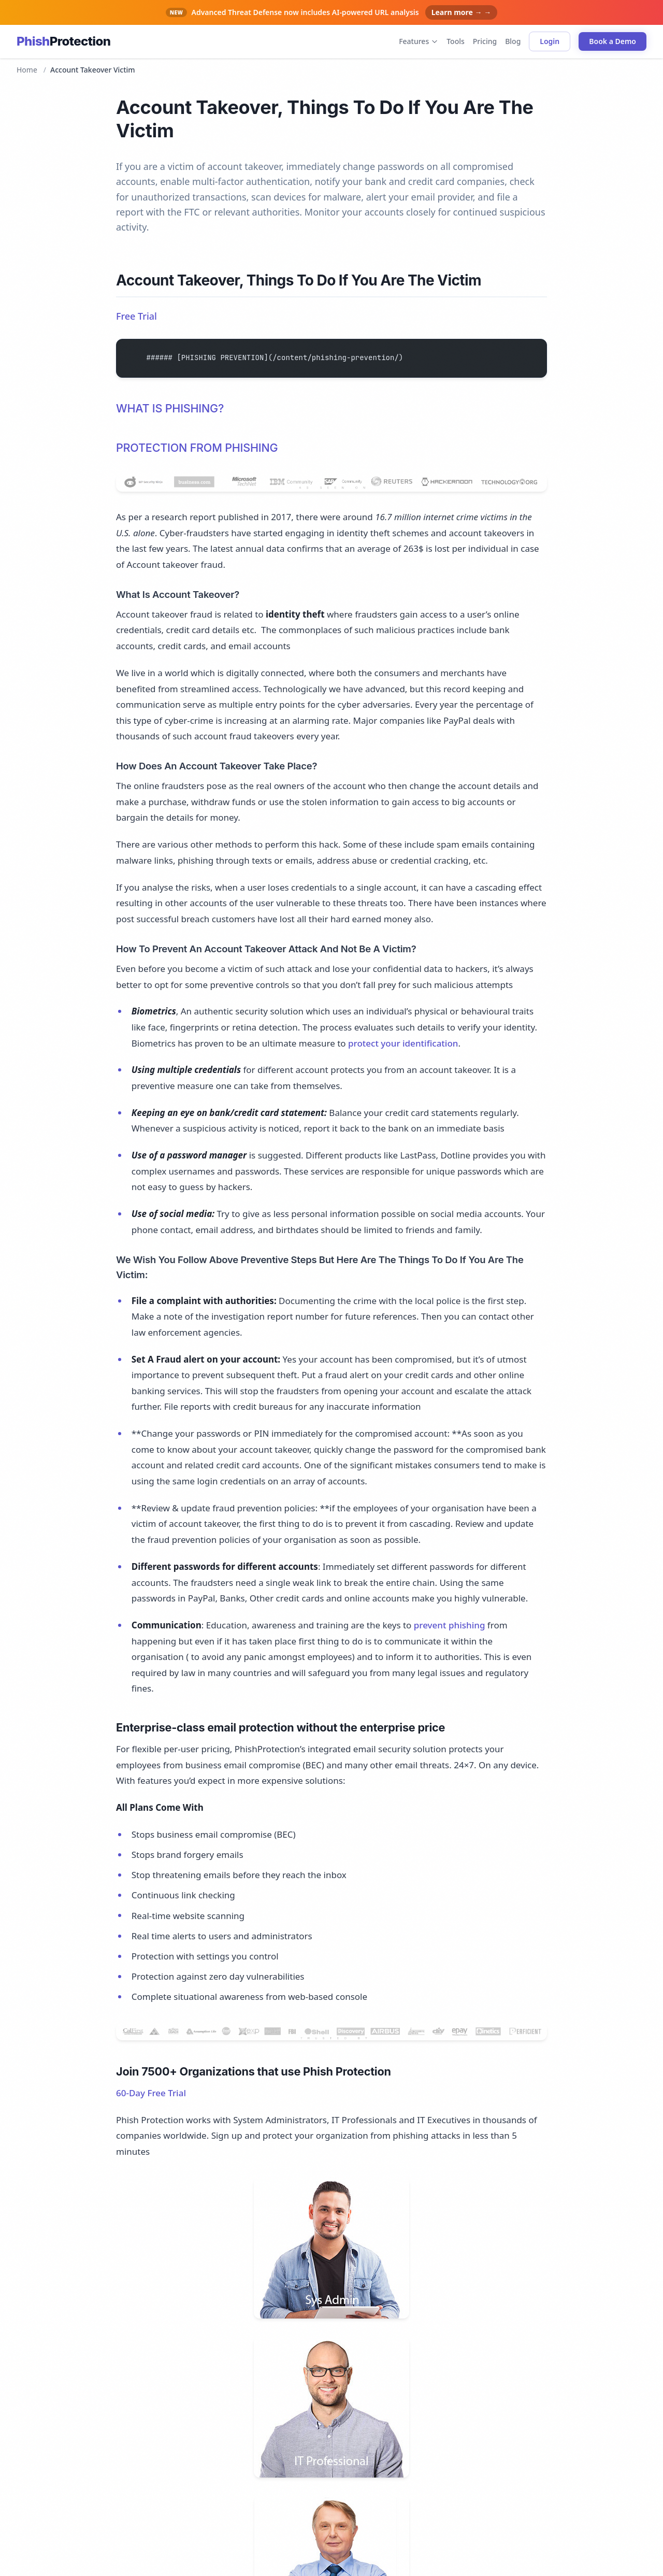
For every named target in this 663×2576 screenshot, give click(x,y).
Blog (513, 41)
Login (549, 41)
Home (27, 70)
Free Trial (136, 316)
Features (418, 41)
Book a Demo (612, 41)
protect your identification (403, 1043)
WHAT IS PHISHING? (170, 408)
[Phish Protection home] (63, 41)
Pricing (485, 41)
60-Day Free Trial (151, 2093)
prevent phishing (449, 1625)
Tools (455, 41)
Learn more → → (461, 12)
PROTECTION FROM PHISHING (197, 447)
